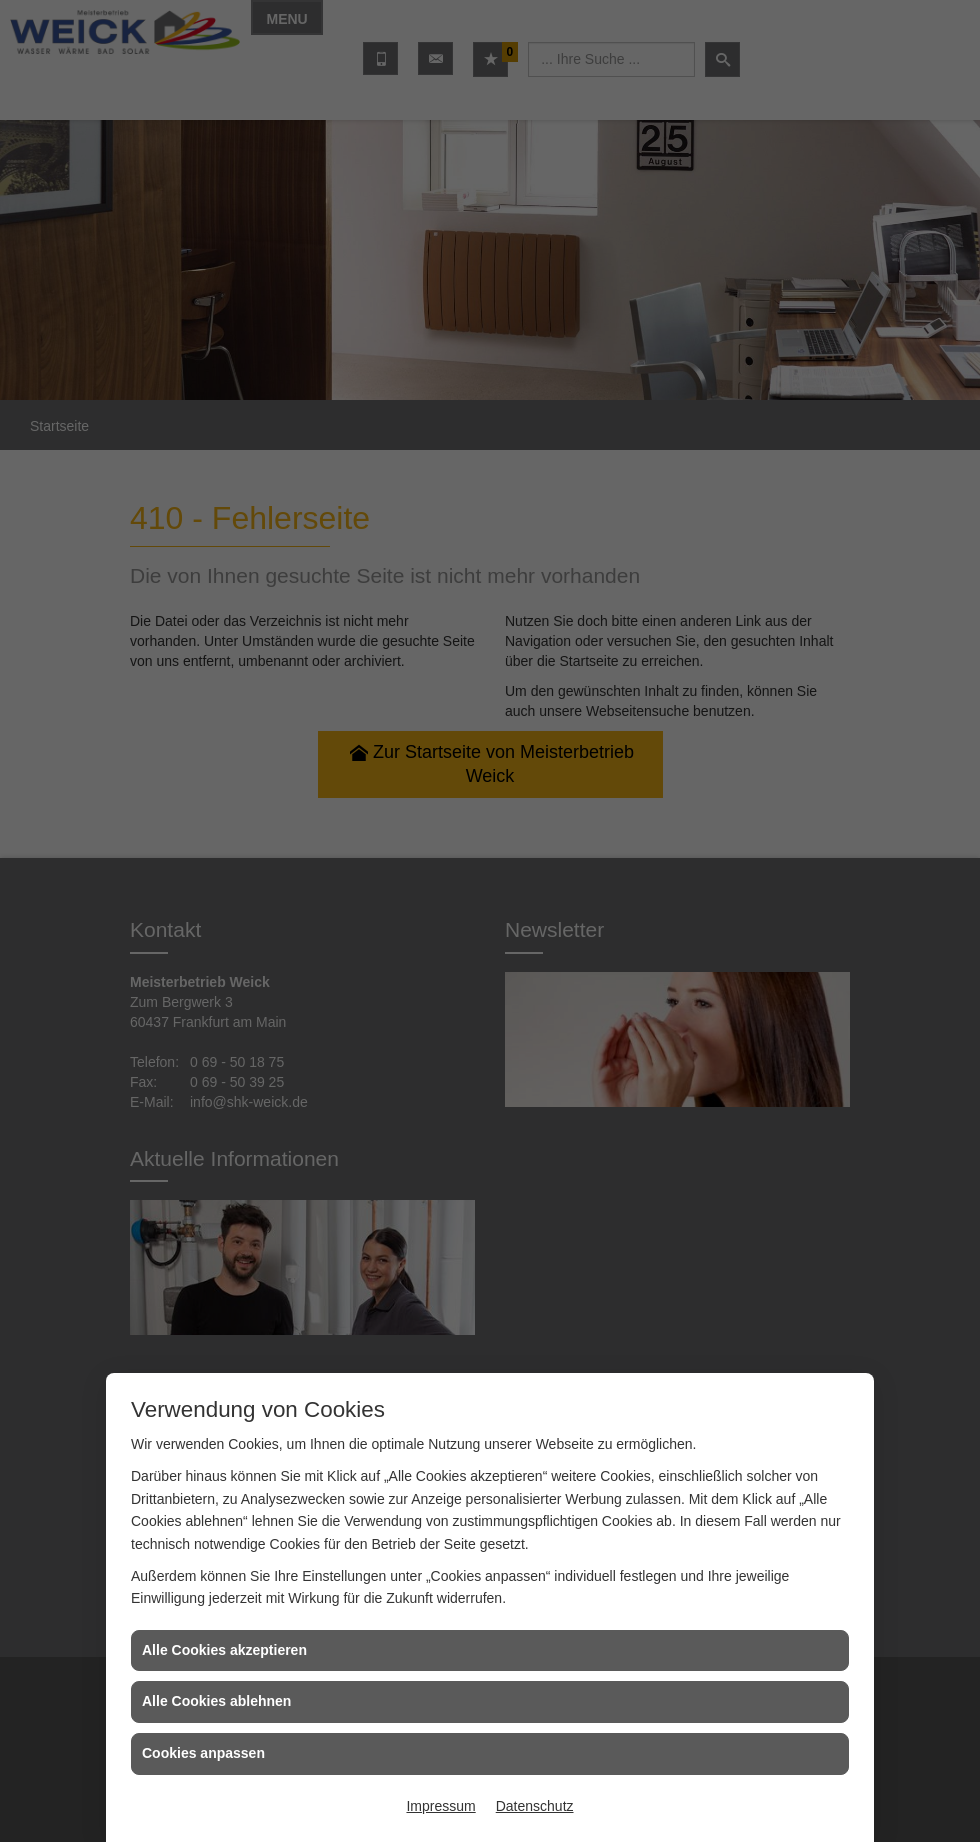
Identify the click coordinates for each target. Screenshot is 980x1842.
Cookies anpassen (203, 1753)
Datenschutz (535, 1806)
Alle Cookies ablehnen (216, 1701)
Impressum (440, 1806)
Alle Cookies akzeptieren (224, 1650)
